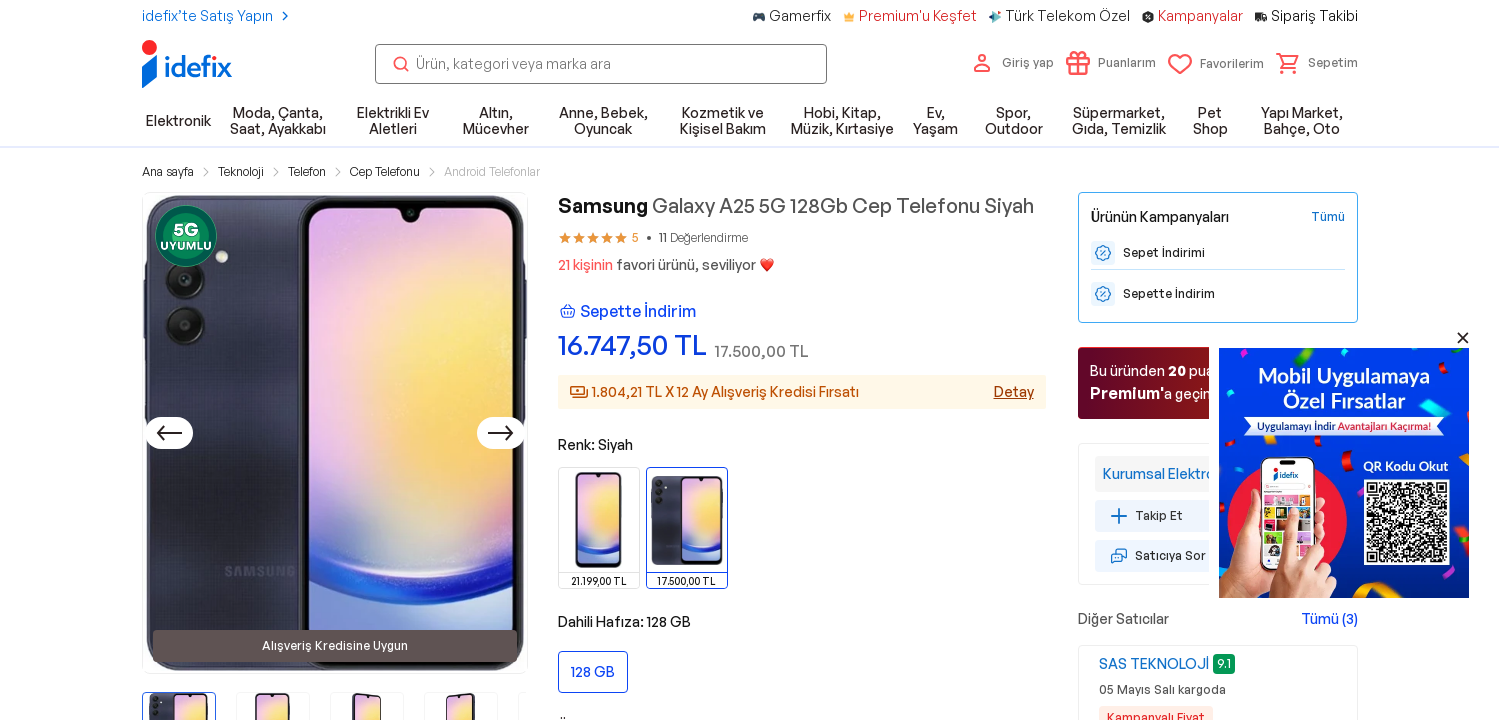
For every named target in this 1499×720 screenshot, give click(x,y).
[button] (1317, 63)
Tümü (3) (1329, 618)
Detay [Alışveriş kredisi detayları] (1014, 391)
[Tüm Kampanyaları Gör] (1328, 217)
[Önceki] (169, 433)
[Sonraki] (501, 433)
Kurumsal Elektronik (1167, 473)
